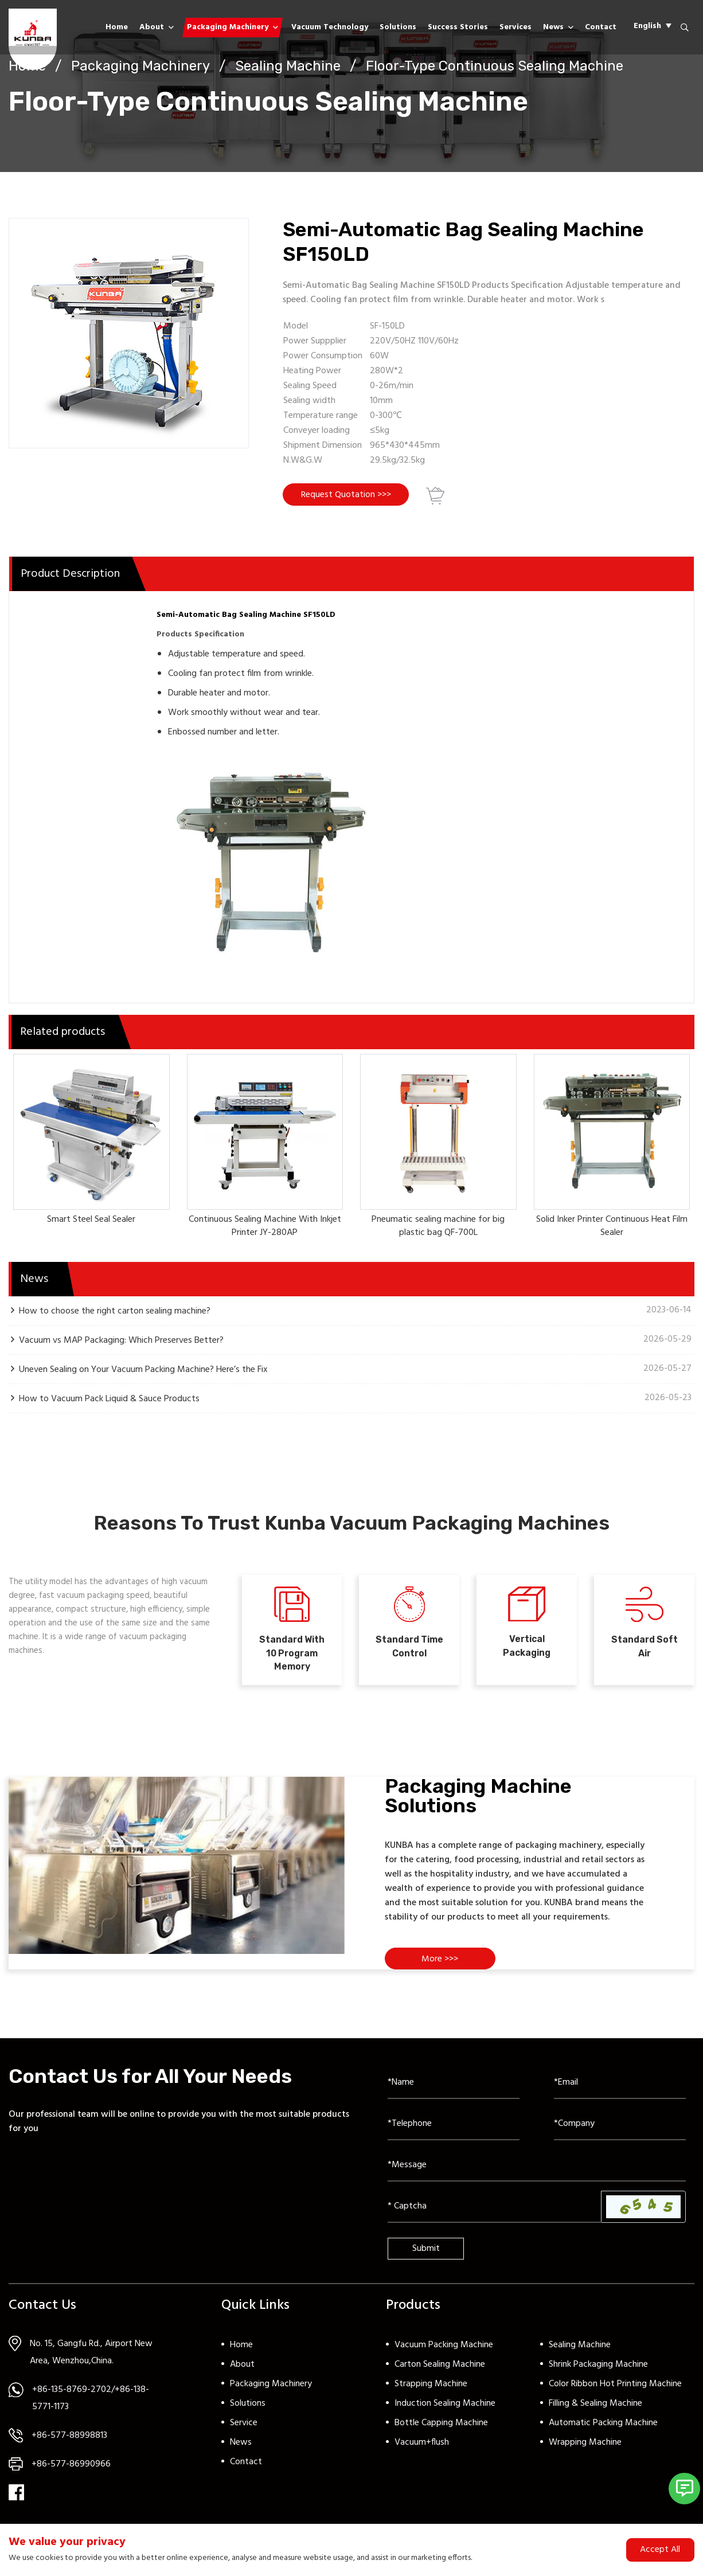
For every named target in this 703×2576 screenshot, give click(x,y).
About (151, 27)
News (553, 27)
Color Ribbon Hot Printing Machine (615, 2394)
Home (117, 27)
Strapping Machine (431, 2394)
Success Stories (458, 27)
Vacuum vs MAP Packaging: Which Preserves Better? (121, 1342)
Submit (426, 2258)
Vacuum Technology (329, 27)
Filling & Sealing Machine (595, 2413)
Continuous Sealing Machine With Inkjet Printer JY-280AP (265, 1229)
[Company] (620, 2134)
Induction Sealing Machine (445, 2413)
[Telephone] (454, 2134)
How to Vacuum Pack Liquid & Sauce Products (109, 1401)
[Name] (454, 2093)
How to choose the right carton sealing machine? (114, 1313)
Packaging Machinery (227, 27)
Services (515, 27)
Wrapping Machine (585, 2452)
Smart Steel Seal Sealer (91, 1222)
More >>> (442, 1968)
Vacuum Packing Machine (444, 2355)
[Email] (620, 2093)
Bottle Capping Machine (441, 2433)
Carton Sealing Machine (440, 2374)
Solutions (398, 27)
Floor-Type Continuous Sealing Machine (494, 66)
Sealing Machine (288, 66)
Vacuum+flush (422, 2452)
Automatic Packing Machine (603, 2433)
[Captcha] (495, 2217)
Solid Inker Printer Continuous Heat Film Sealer (612, 1229)
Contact (600, 27)
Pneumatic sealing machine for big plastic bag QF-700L (438, 1229)
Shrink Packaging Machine (598, 2374)
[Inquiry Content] (537, 2176)
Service (243, 2433)
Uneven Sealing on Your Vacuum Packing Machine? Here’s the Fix (143, 1372)
